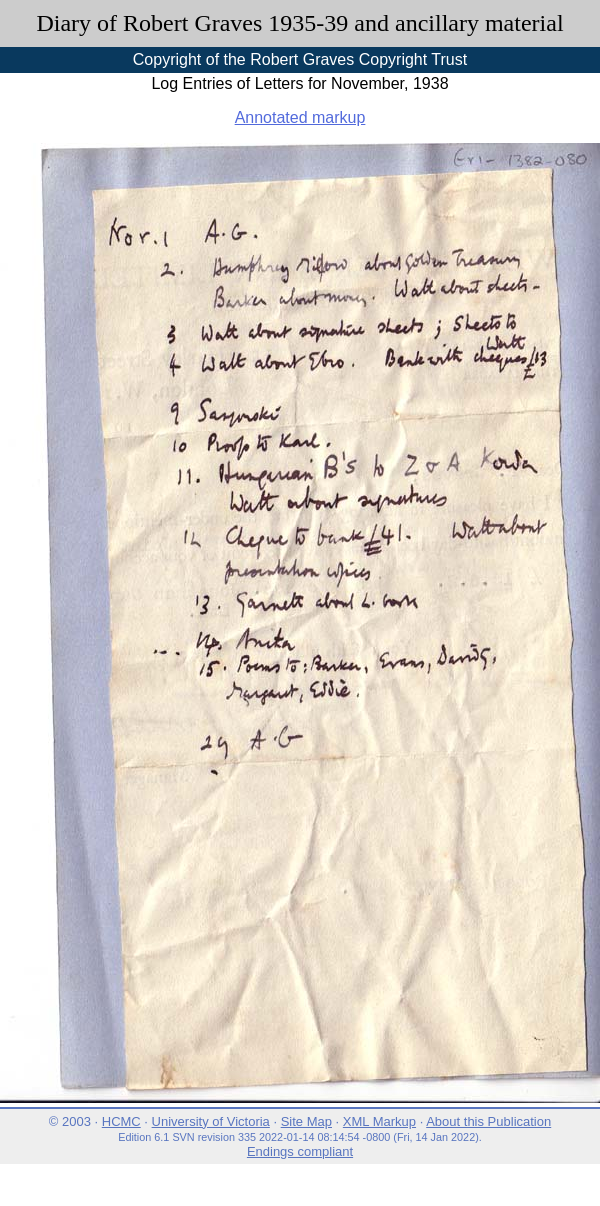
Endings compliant (300, 1151)
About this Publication (488, 1121)
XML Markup (379, 1121)
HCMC (121, 1121)
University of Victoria (211, 1121)
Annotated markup (300, 117)
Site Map (306, 1121)
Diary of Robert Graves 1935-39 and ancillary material (299, 23)
